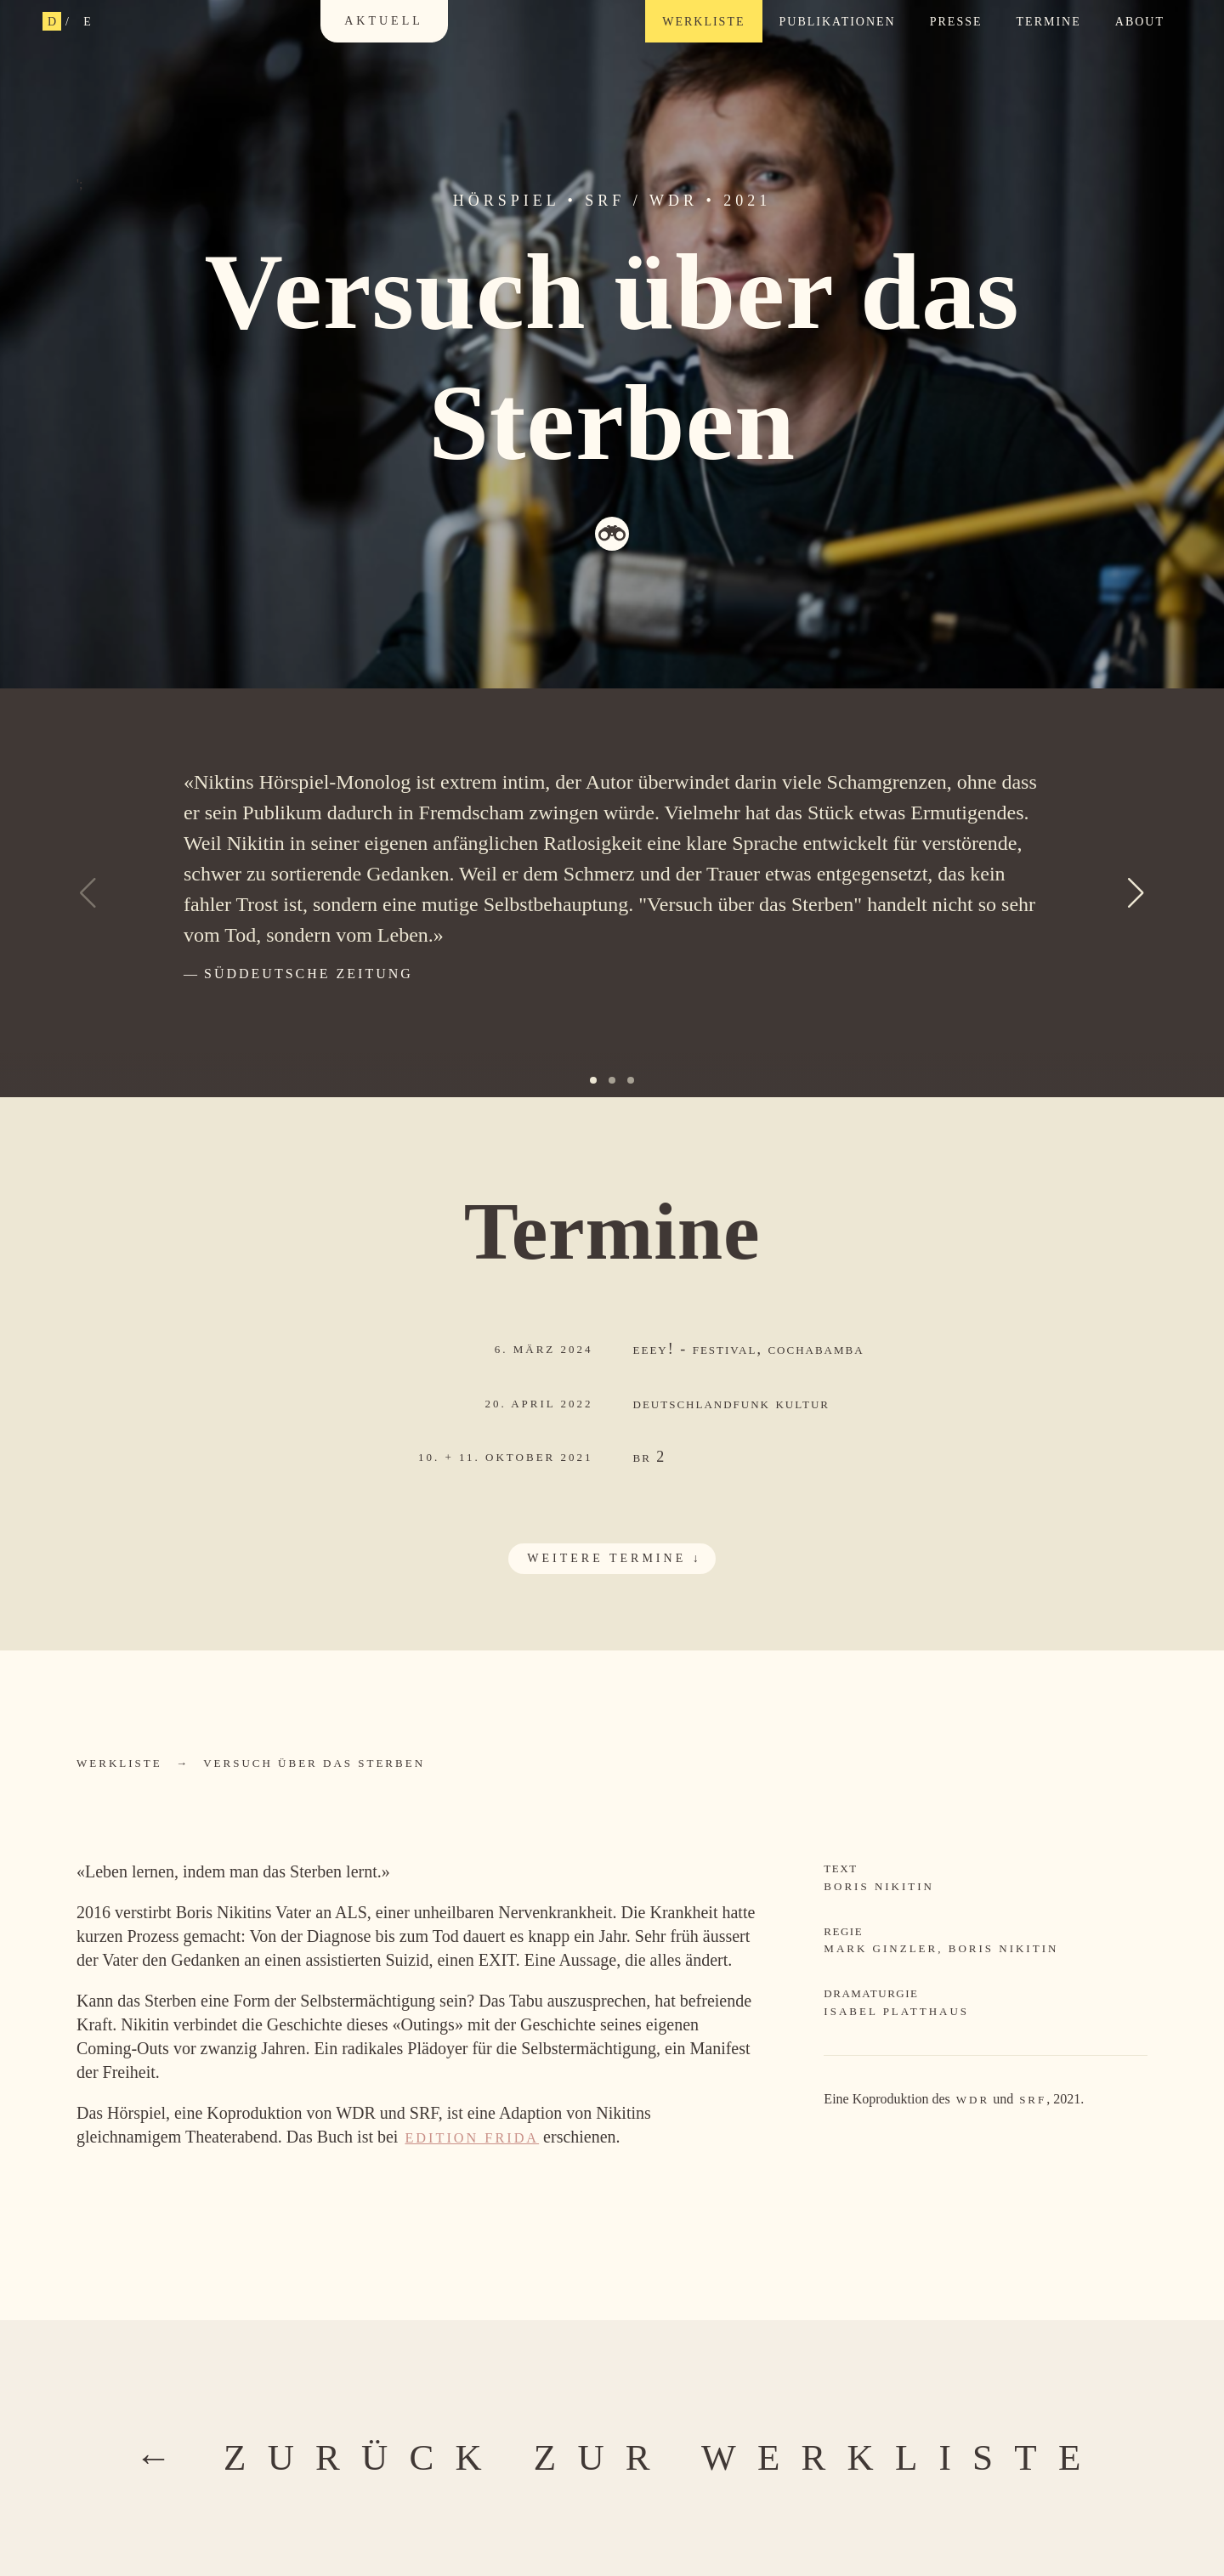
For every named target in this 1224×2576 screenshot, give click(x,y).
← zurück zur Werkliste (618, 2457)
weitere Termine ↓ (614, 1558)
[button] (1136, 893)
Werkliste (703, 21)
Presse (956, 21)
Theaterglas (612, 533)
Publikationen (837, 21)
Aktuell (383, 20)
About (1139, 21)
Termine (1049, 21)
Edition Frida (472, 2138)
